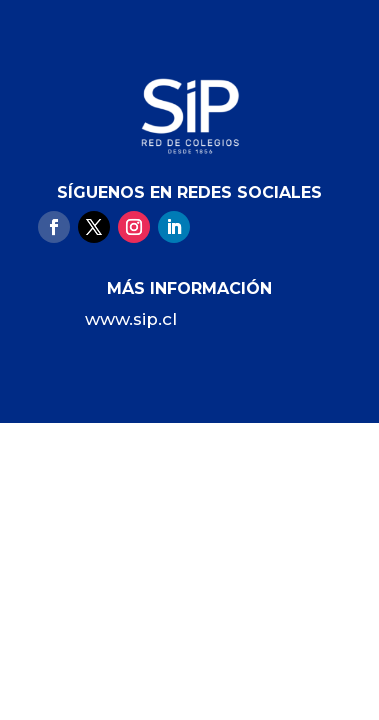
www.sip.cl (131, 319)
